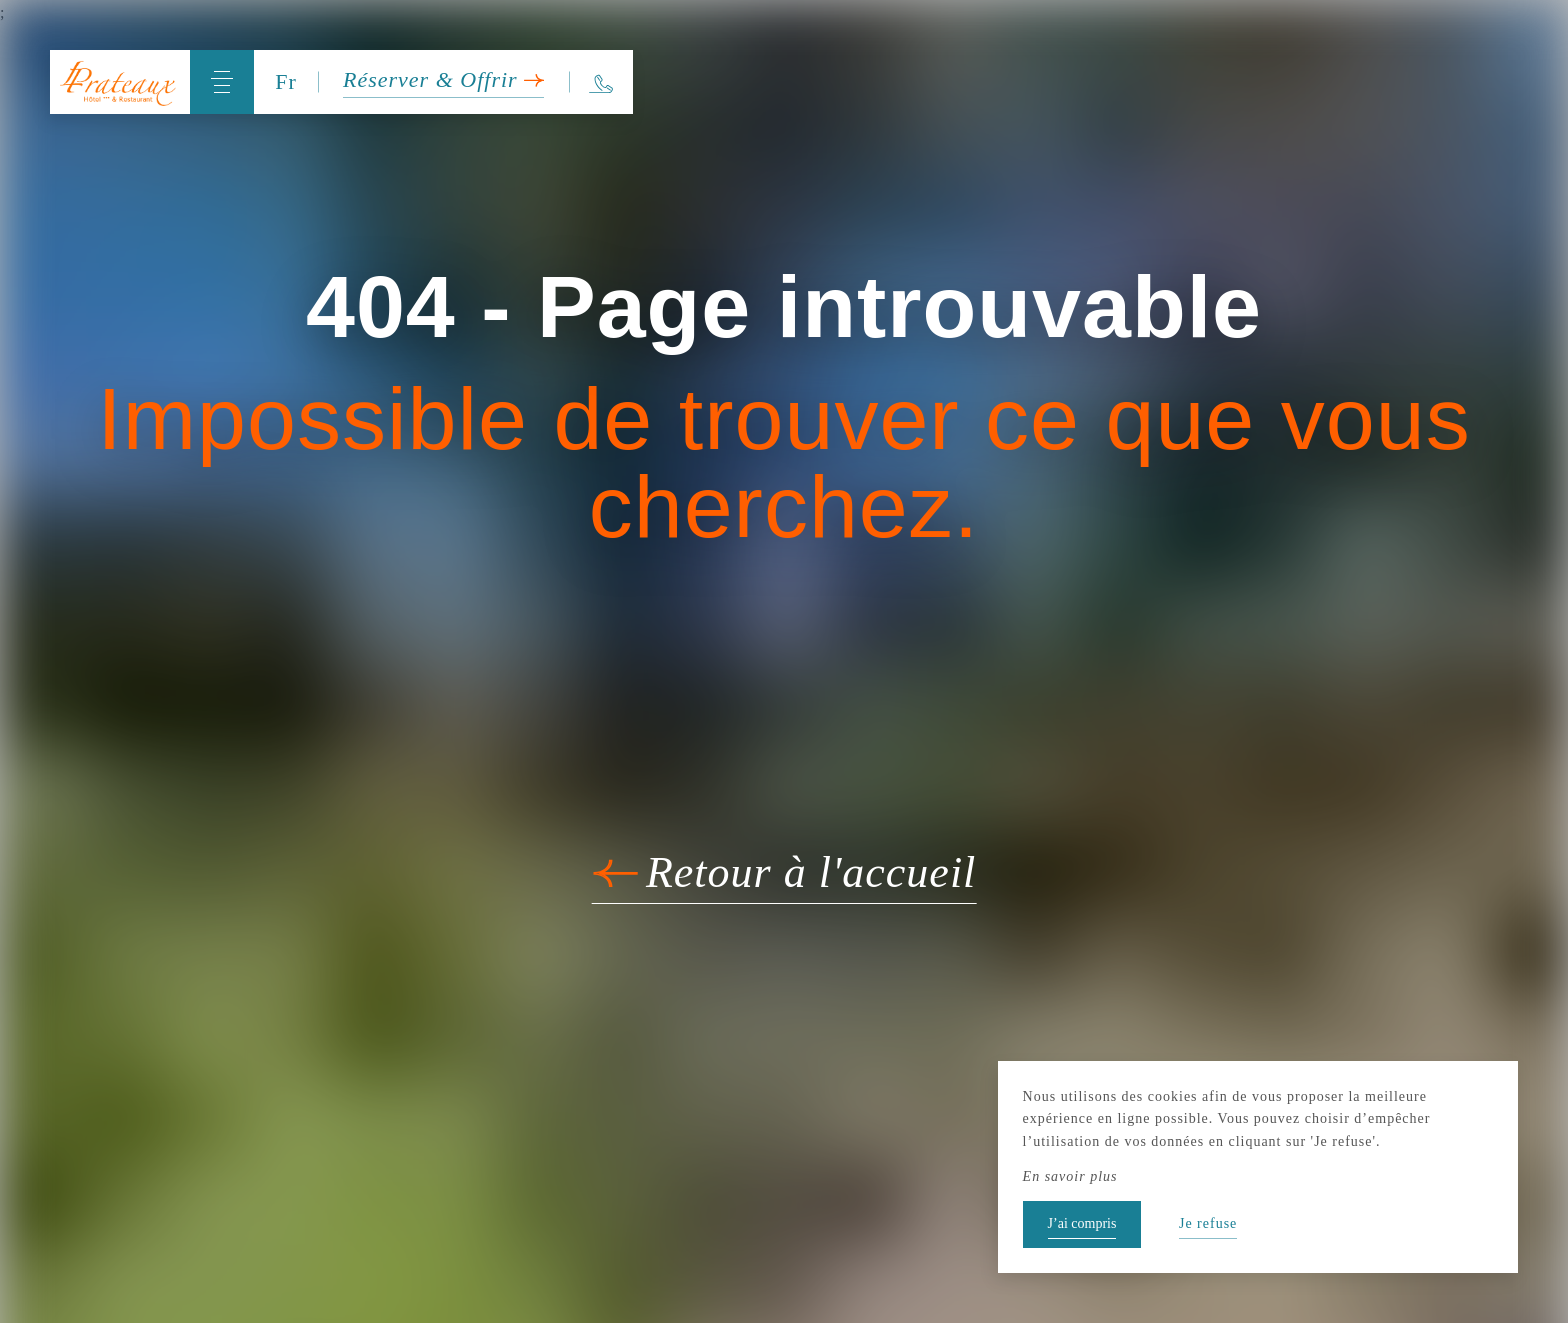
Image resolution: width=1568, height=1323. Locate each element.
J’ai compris (1082, 1223)
